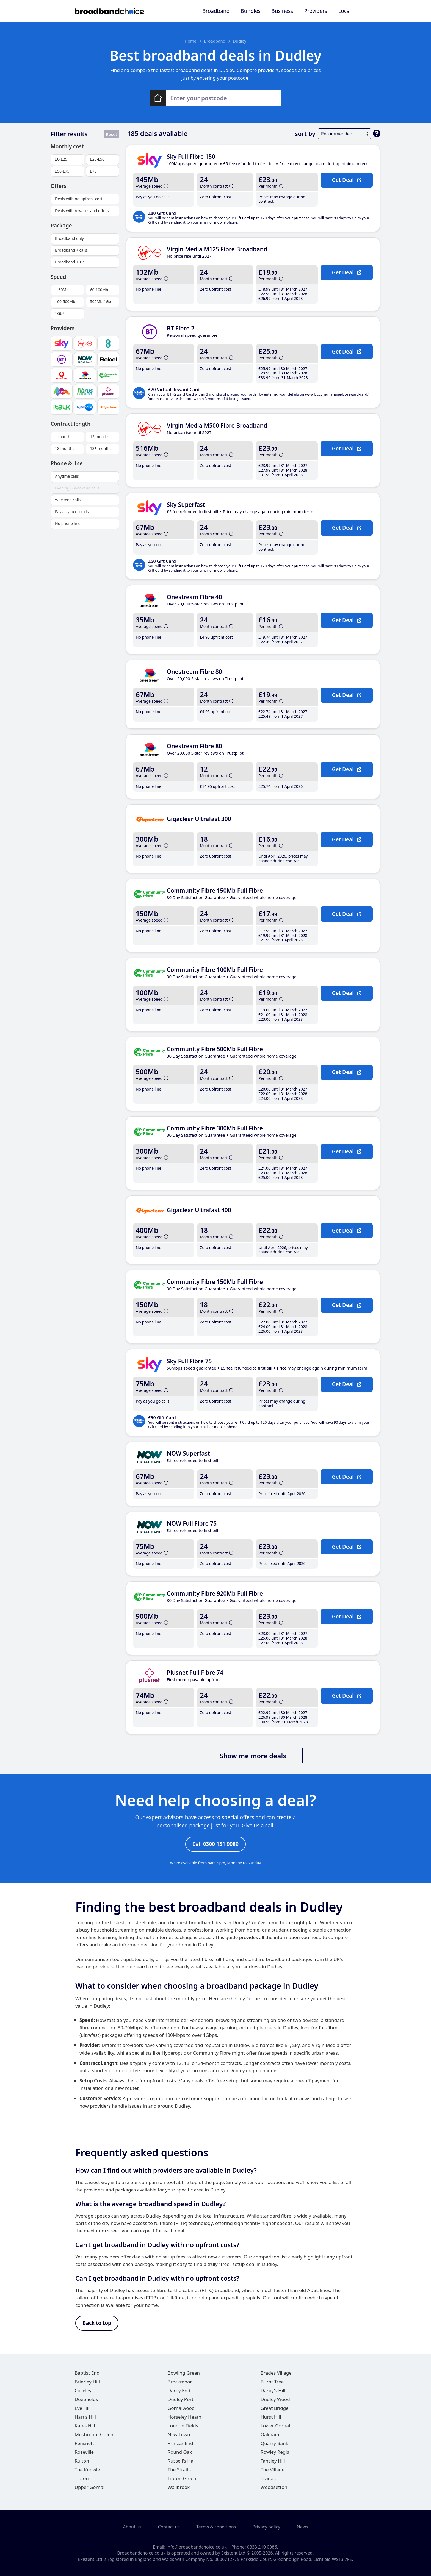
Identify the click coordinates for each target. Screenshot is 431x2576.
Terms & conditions (216, 2527)
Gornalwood (181, 2408)
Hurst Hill (271, 2417)
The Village (272, 2470)
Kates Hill (85, 2426)
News (302, 2527)
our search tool (142, 1966)
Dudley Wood (275, 2399)
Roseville (84, 2452)
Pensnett (84, 2443)
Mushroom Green (94, 2435)
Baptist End (87, 2373)
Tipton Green (182, 2478)
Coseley (83, 2391)
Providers (315, 11)
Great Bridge (275, 2408)
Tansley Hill (273, 2461)
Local (344, 11)
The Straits (179, 2470)
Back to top (96, 2323)
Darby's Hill (273, 2391)
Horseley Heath (184, 2417)
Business (282, 11)
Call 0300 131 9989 (215, 1844)
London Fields (183, 2426)
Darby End (179, 2391)
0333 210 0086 (262, 2547)
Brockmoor (180, 2382)
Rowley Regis (275, 2452)
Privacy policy (266, 2527)
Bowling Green (184, 2373)
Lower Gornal (275, 2426)
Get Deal (346, 179)
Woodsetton (274, 2487)
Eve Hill (83, 2408)
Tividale (269, 2478)
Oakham (270, 2435)
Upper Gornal (89, 2487)
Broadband (216, 11)
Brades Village (276, 2373)
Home (191, 41)
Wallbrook (179, 2487)
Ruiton (82, 2461)
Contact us (169, 2527)
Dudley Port (181, 2399)
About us (132, 2527)
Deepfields (86, 2399)
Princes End (180, 2443)
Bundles (250, 11)
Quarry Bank (274, 2443)
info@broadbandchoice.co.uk (197, 2547)
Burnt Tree (272, 2382)
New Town (179, 2435)
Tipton (82, 2478)
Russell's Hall (182, 2461)
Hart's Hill (85, 2417)
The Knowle (87, 2470)
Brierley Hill (87, 2382)
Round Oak (180, 2452)
